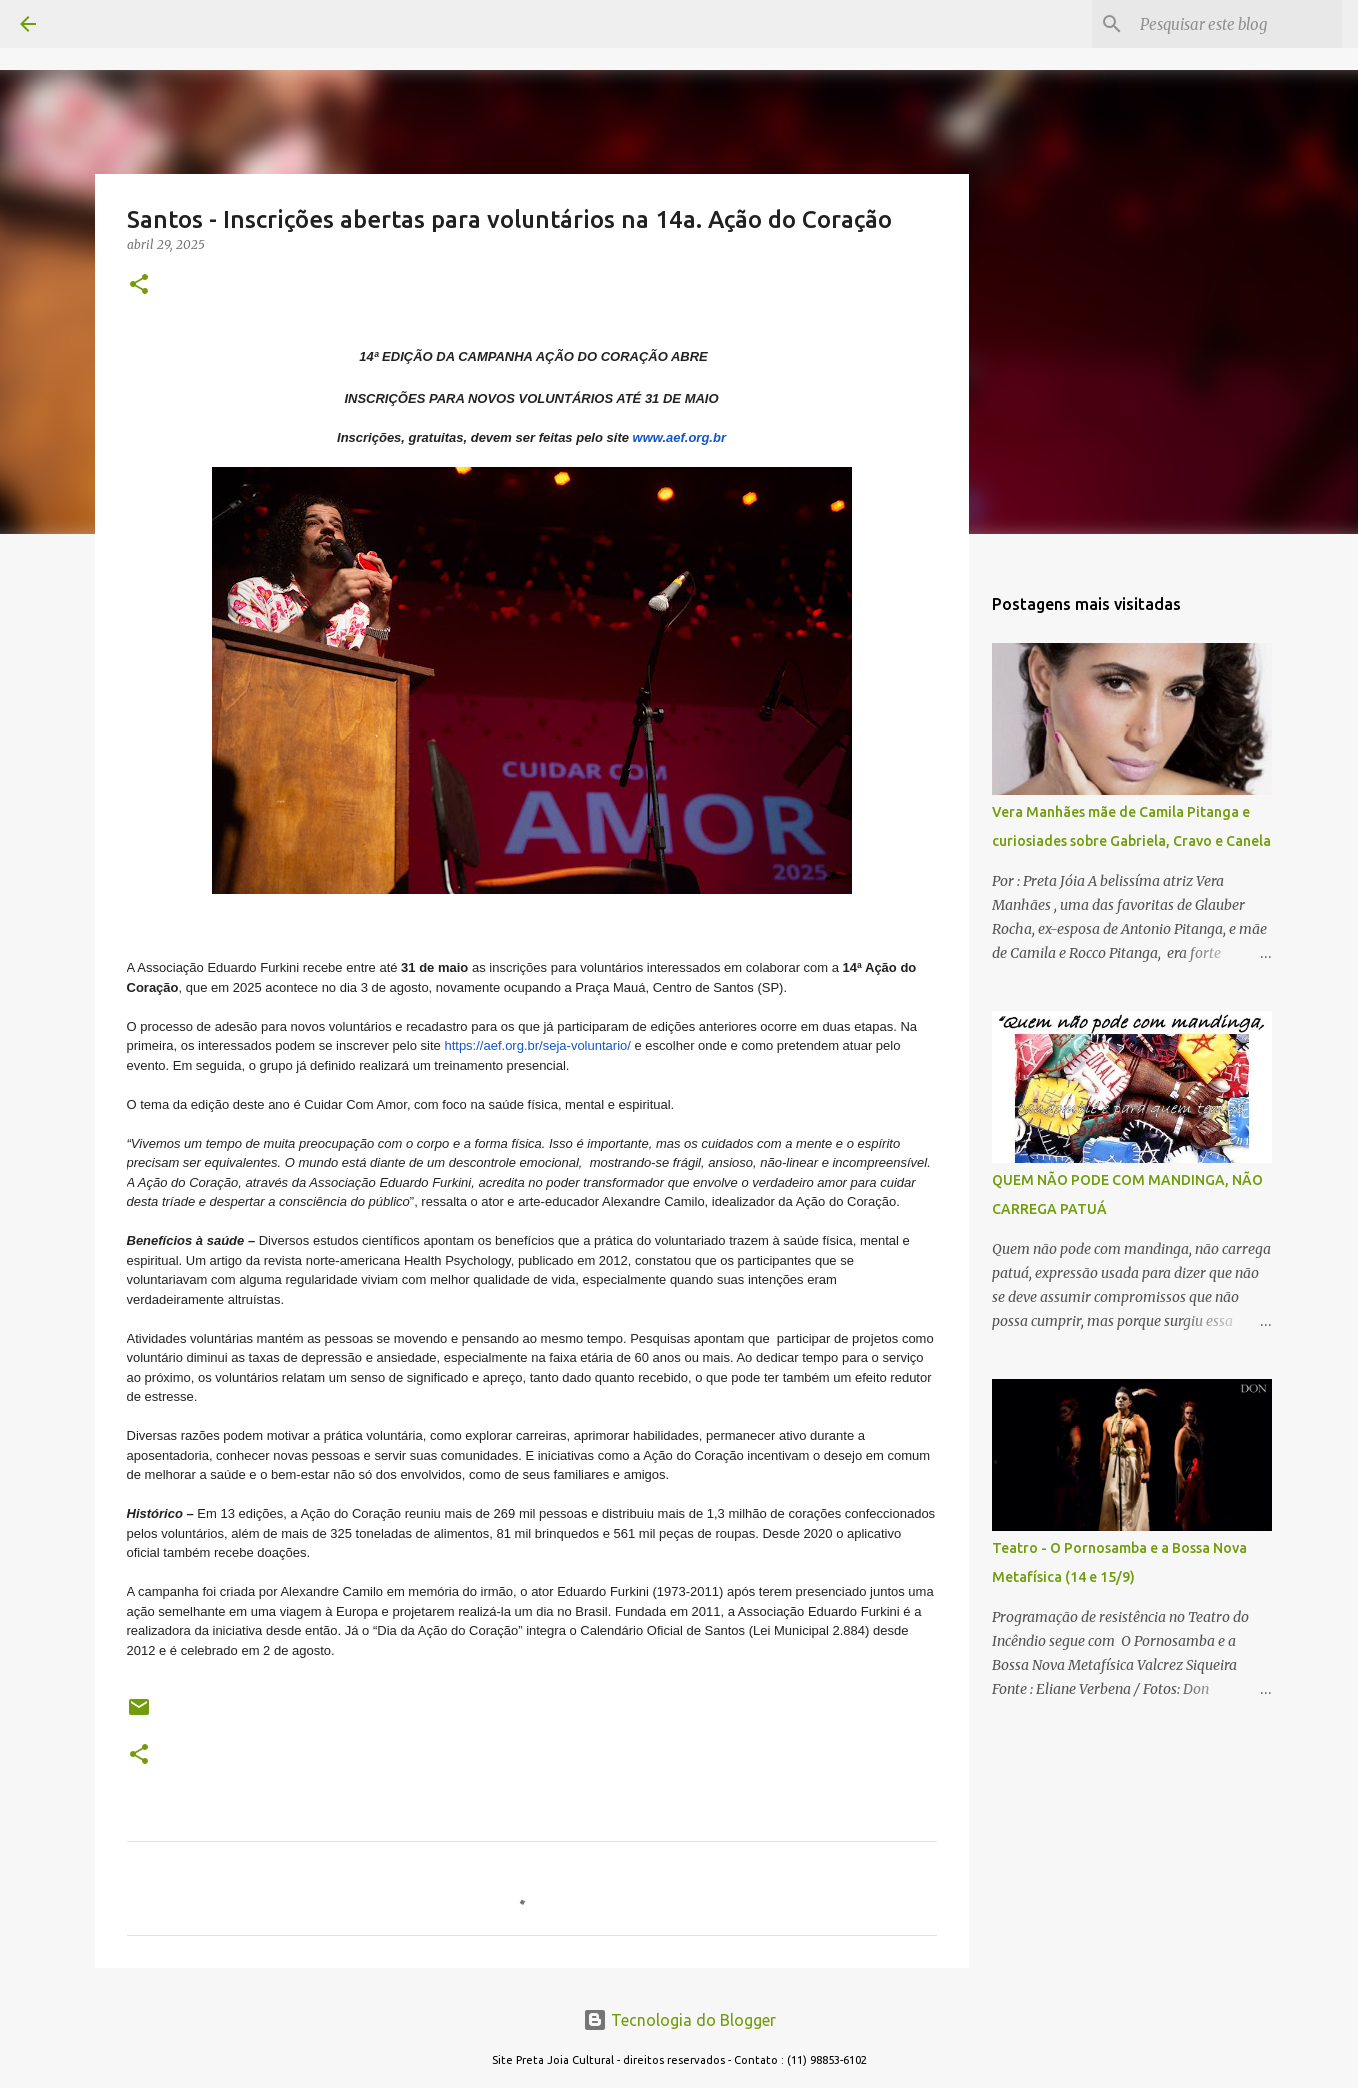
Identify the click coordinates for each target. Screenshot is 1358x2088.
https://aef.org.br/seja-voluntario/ (537, 1045)
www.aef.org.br (679, 437)
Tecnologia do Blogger (679, 2020)
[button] (139, 285)
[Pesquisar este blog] (1237, 24)
